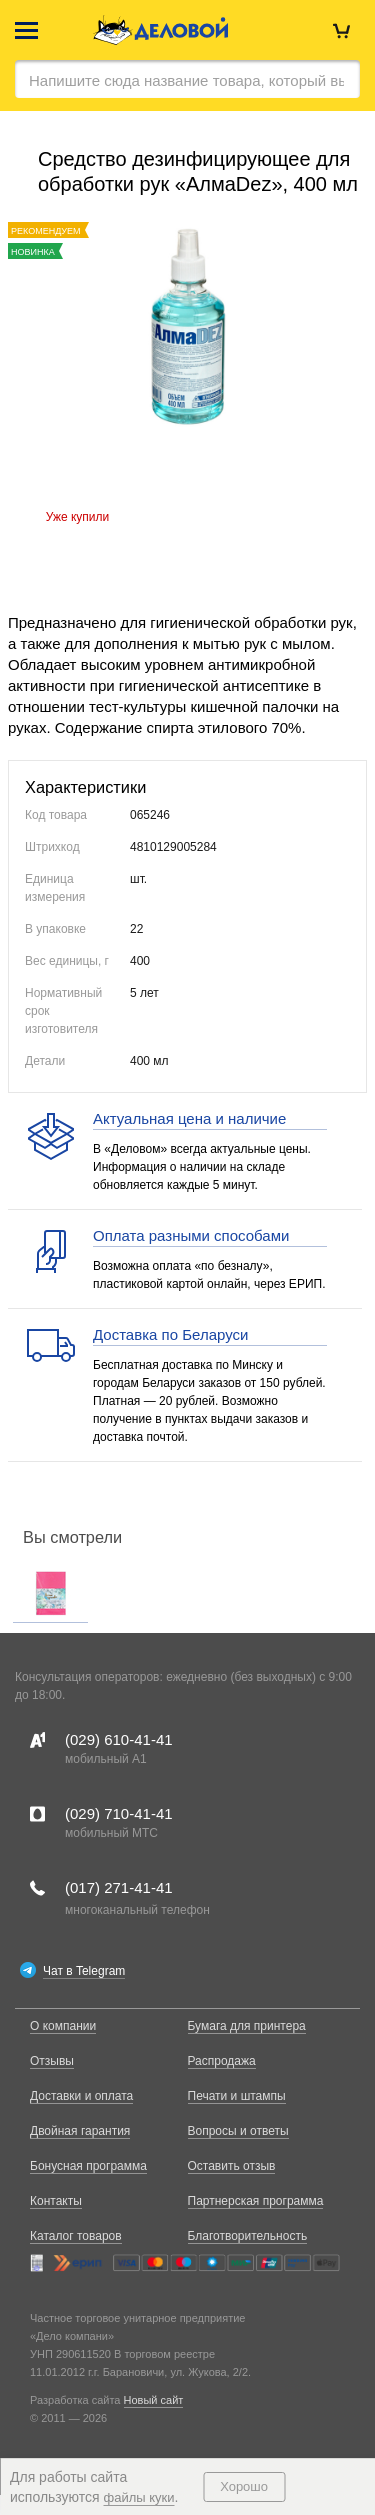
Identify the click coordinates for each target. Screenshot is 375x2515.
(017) (119, 1887)
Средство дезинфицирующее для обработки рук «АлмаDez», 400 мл (198, 171)
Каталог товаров (76, 2236)
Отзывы (52, 2061)
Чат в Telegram (84, 1971)
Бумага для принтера (247, 2026)
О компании (63, 2026)
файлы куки (139, 2497)
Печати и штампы (237, 2096)
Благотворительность (248, 2236)
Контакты (56, 2201)
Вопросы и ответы (238, 2131)
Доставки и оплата (81, 2096)
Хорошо (244, 2486)
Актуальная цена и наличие (189, 1118)
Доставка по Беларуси (170, 1334)
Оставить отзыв (232, 2166)
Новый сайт (154, 2400)
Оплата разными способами (191, 1235)
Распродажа (222, 2061)
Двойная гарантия (80, 2131)
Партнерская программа (256, 2201)
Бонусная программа (88, 2166)
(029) (119, 1739)
